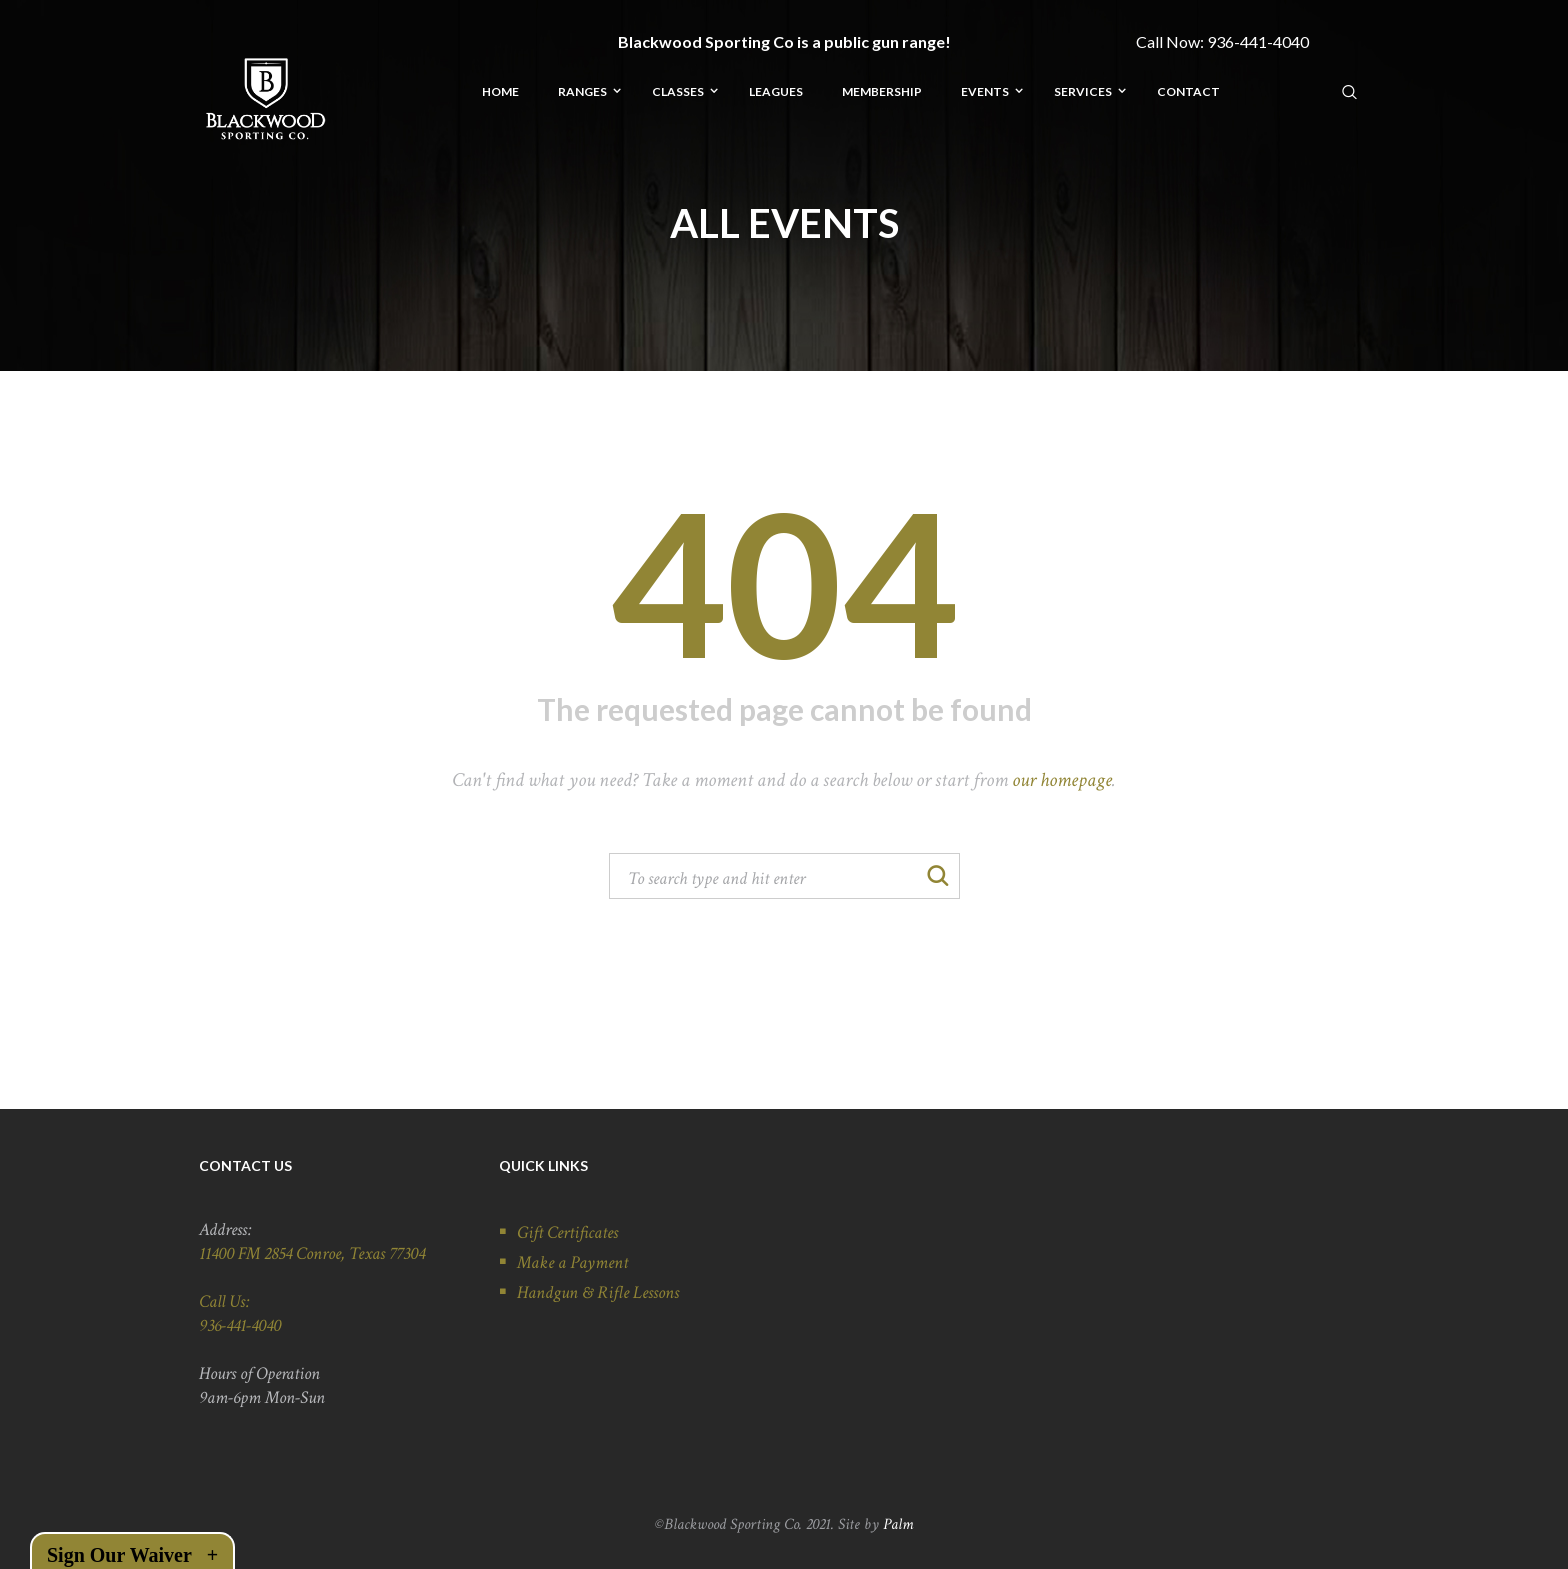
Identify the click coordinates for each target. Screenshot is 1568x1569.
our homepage (1062, 780)
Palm (898, 1524)
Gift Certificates (567, 1232)
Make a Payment (572, 1262)
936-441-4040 (1258, 41)
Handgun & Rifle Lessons (598, 1292)
